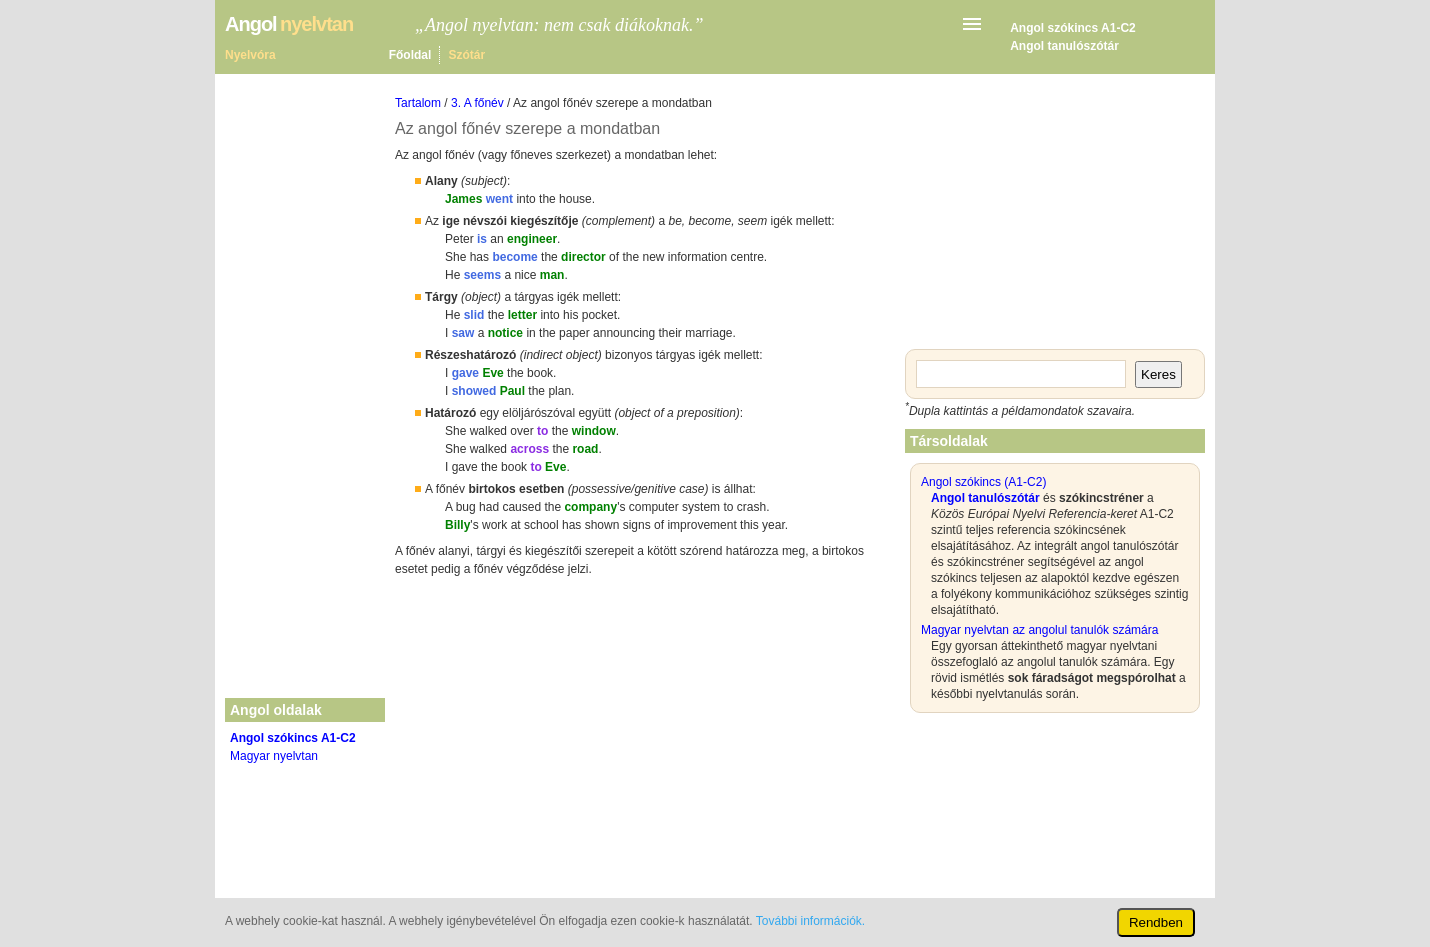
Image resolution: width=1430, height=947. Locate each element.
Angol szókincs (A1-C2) (983, 482)
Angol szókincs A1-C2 (1073, 28)
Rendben (1156, 922)
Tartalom (418, 103)
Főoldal (410, 55)
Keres (1158, 374)
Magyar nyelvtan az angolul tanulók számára (1039, 630)
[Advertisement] (645, 738)
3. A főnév (477, 103)
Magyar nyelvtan (274, 756)
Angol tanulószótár (1064, 46)
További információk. (810, 921)
